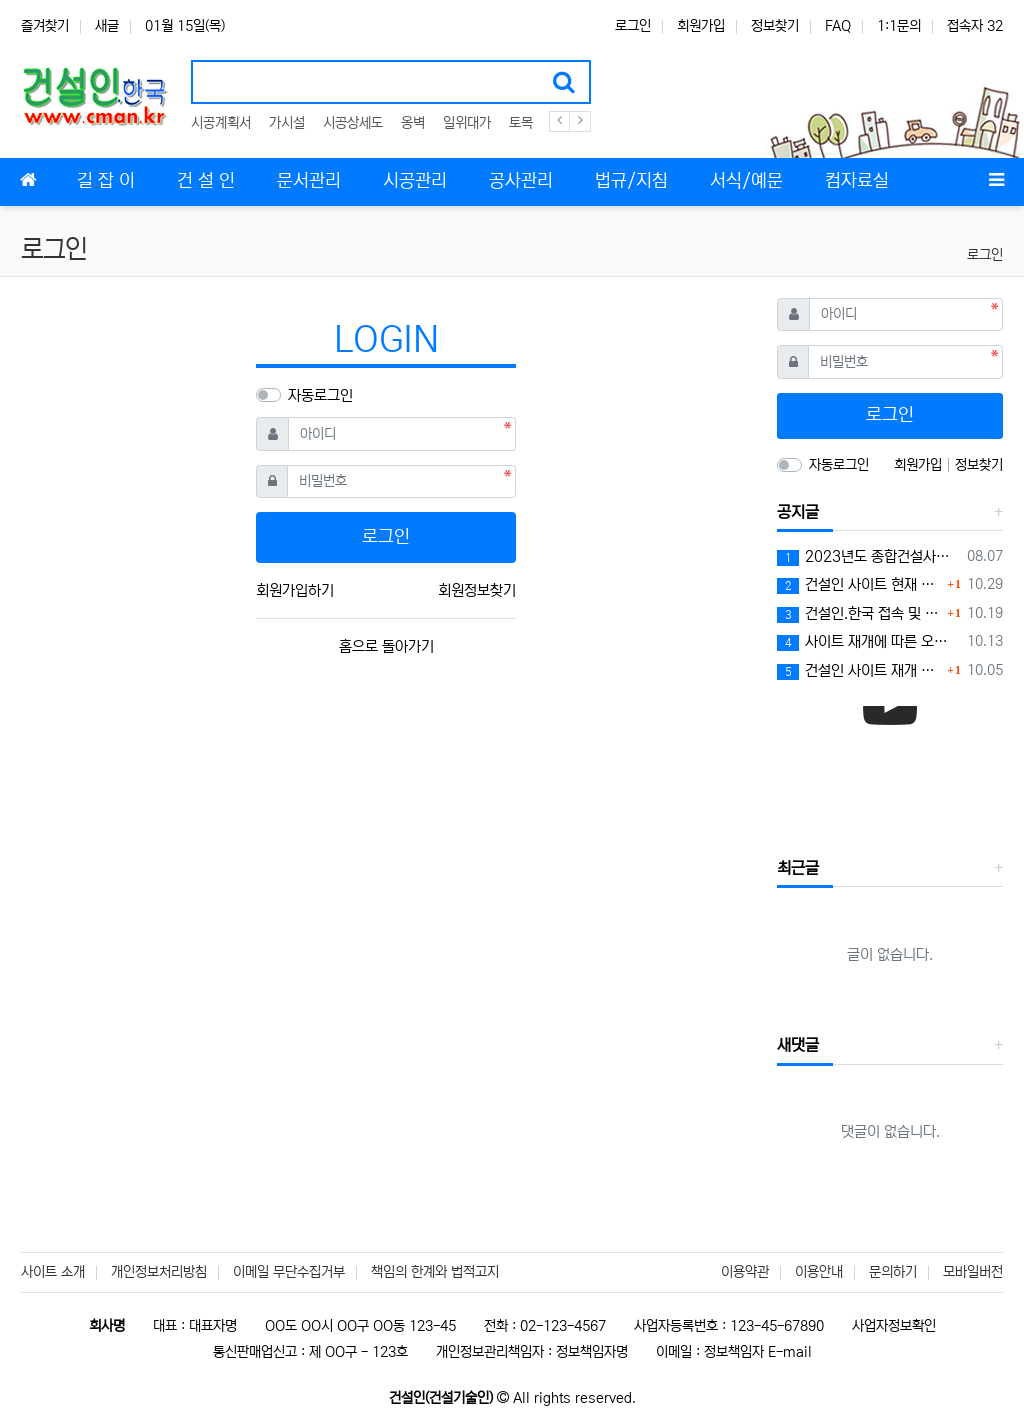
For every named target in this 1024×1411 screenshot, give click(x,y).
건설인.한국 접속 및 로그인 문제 (859, 614)
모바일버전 (973, 1272)
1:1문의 (899, 26)
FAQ (838, 26)
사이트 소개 (53, 1272)
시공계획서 (221, 123)
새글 (107, 26)
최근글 (798, 868)
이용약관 (745, 1272)
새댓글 (798, 1045)
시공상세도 (353, 123)
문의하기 (893, 1272)
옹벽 (413, 123)
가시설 (287, 123)
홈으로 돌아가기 (386, 646)
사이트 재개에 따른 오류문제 (868, 642)
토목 (521, 123)
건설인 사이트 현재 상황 (859, 585)
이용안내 (819, 1272)
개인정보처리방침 (159, 1272)
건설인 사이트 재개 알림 (859, 671)
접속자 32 (975, 26)
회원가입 (701, 26)
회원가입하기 (295, 590)
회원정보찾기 (477, 590)
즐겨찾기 (45, 26)
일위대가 (467, 123)
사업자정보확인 (894, 1326)
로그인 (633, 26)
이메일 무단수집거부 (289, 1272)
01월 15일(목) (185, 26)
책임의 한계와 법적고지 (435, 1272)
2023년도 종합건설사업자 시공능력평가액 (868, 557)
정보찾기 (775, 26)
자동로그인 (320, 395)
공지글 (798, 512)
